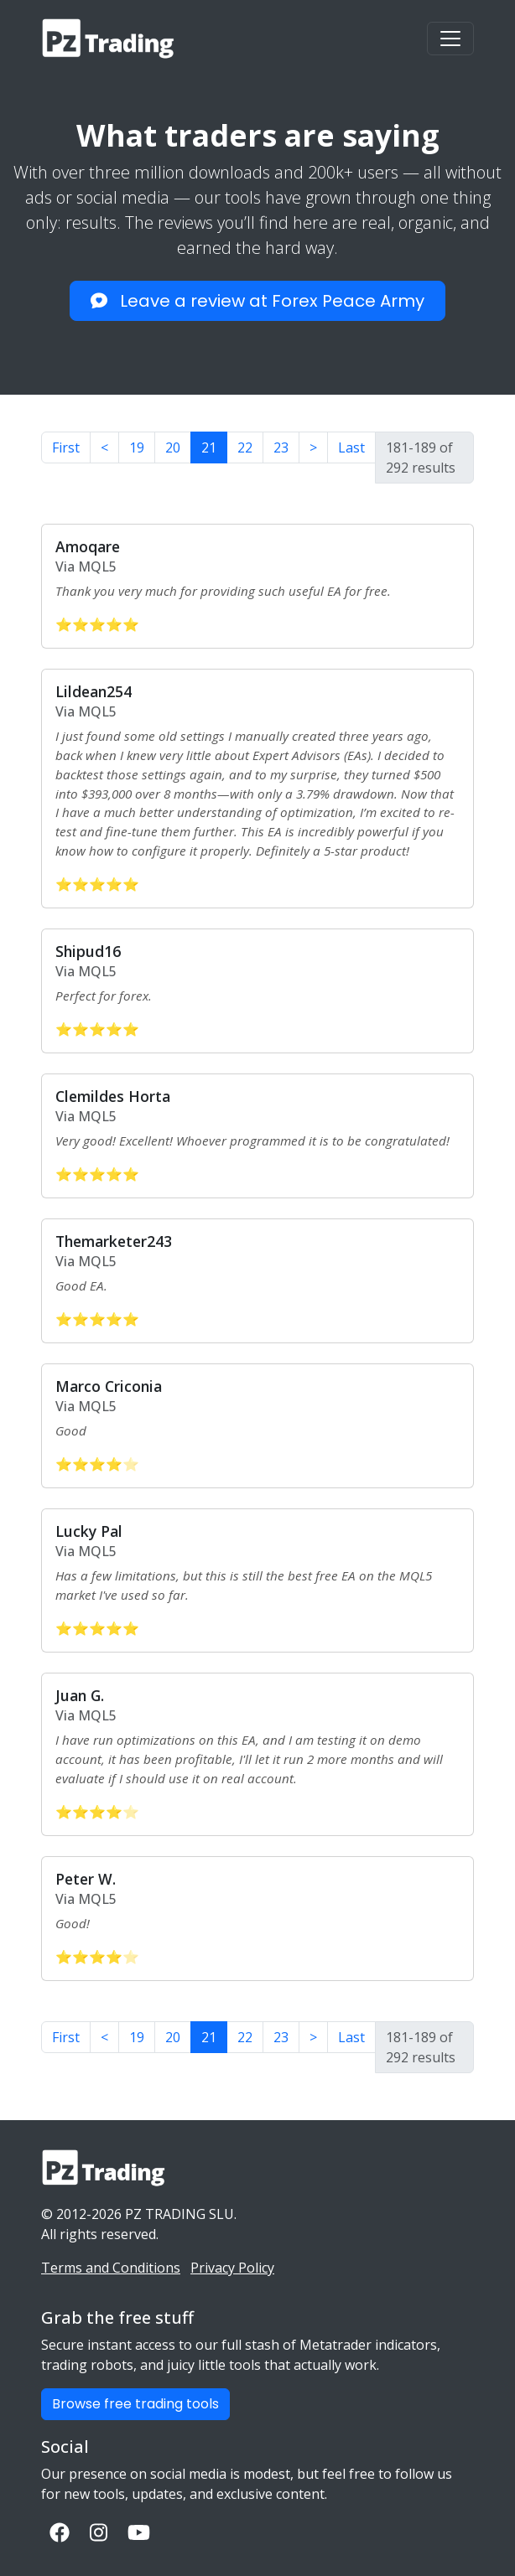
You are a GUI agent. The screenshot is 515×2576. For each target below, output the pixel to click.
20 (172, 447)
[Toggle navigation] (450, 38)
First (66, 447)
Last (351, 447)
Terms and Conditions (110, 2267)
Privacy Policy (232, 2267)
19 (136, 447)
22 (244, 447)
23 (281, 447)
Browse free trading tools (135, 2403)
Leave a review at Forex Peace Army (257, 301)
